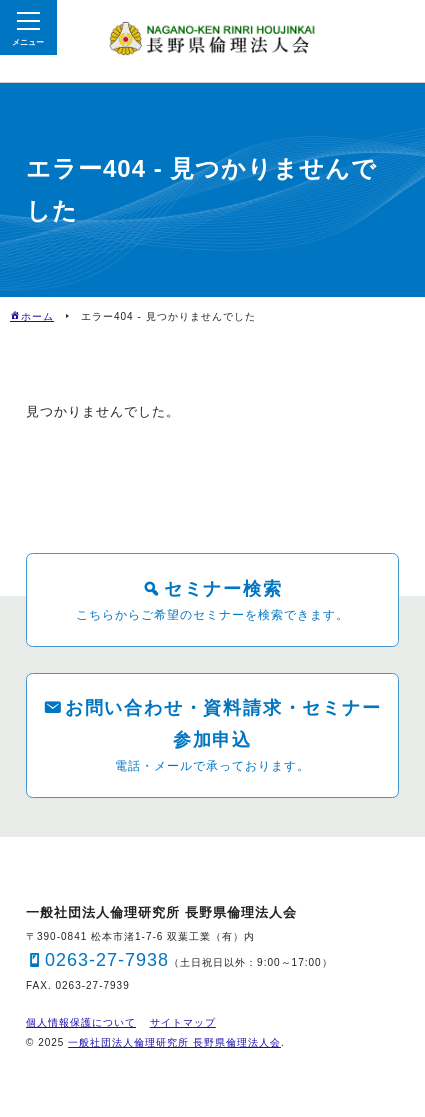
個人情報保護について (81, 1022)
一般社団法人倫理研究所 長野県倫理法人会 (174, 1042)
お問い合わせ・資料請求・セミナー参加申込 (223, 724)
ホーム (37, 316)
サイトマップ (183, 1022)
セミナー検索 (223, 589)
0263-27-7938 (107, 960)
